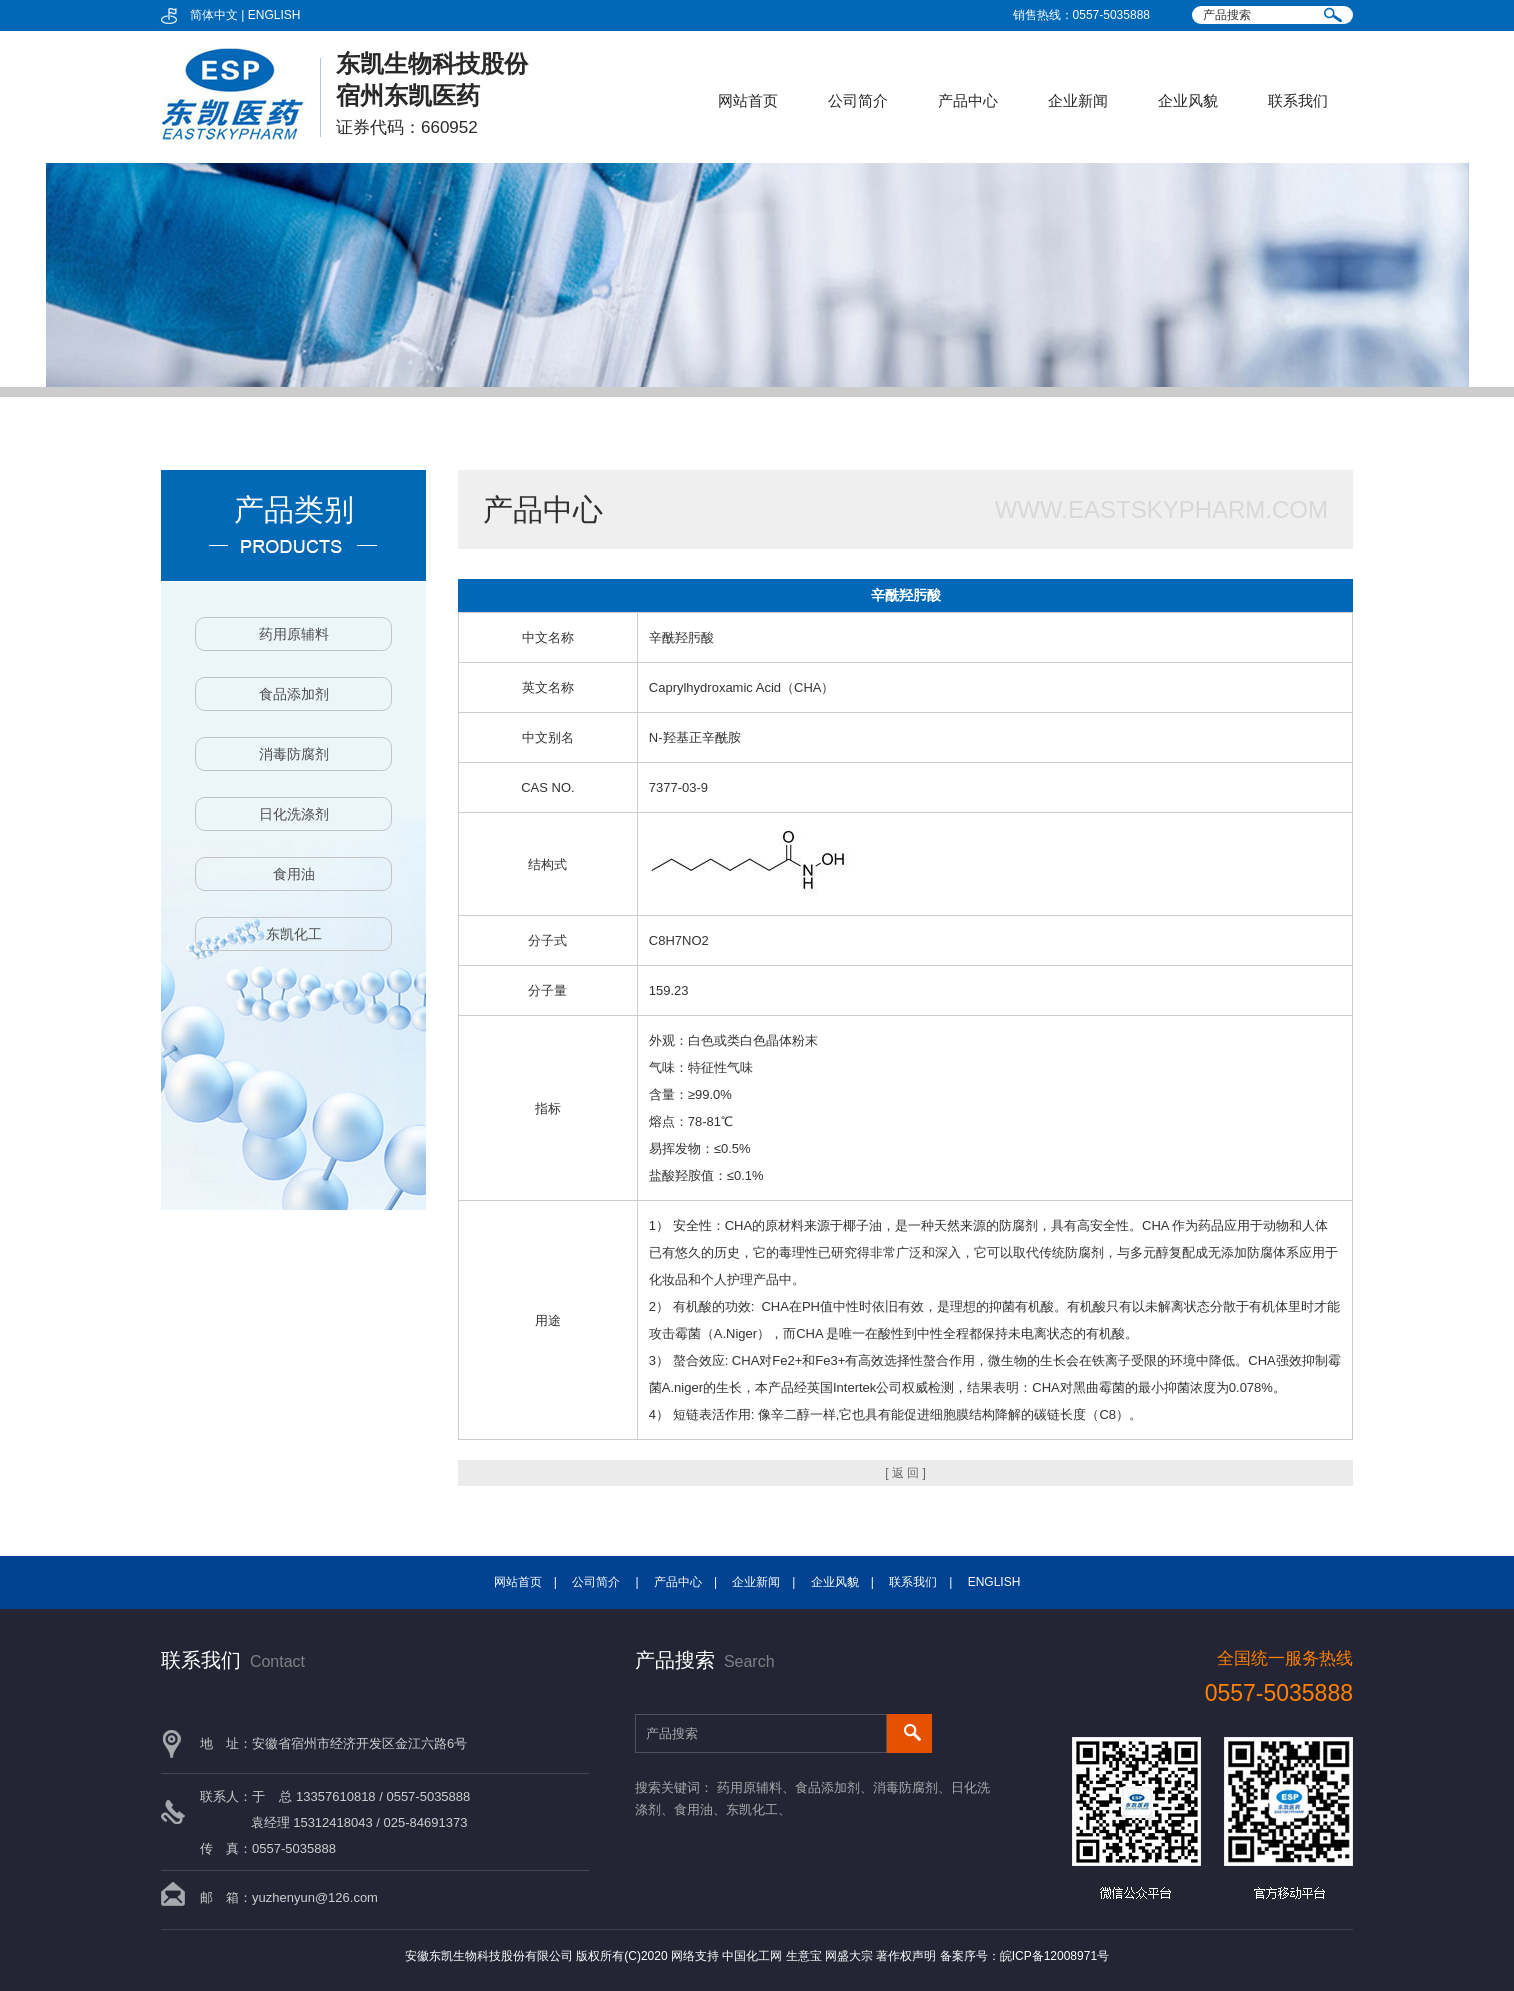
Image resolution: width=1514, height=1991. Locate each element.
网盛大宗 (849, 1956)
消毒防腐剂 (294, 754)
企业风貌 (1188, 100)
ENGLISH (274, 15)
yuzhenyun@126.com (315, 1897)
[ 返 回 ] (905, 1473)
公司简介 (858, 100)
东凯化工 (294, 934)
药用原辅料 (294, 634)
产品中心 (968, 100)
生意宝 (804, 1956)
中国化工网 (752, 1956)
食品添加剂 (294, 694)
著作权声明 (906, 1956)
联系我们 (1298, 100)
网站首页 (748, 100)
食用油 (294, 874)
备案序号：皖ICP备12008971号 (1024, 1956)
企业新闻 (1078, 100)
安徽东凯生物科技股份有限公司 (489, 1956)
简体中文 (214, 15)
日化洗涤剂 (294, 814)
